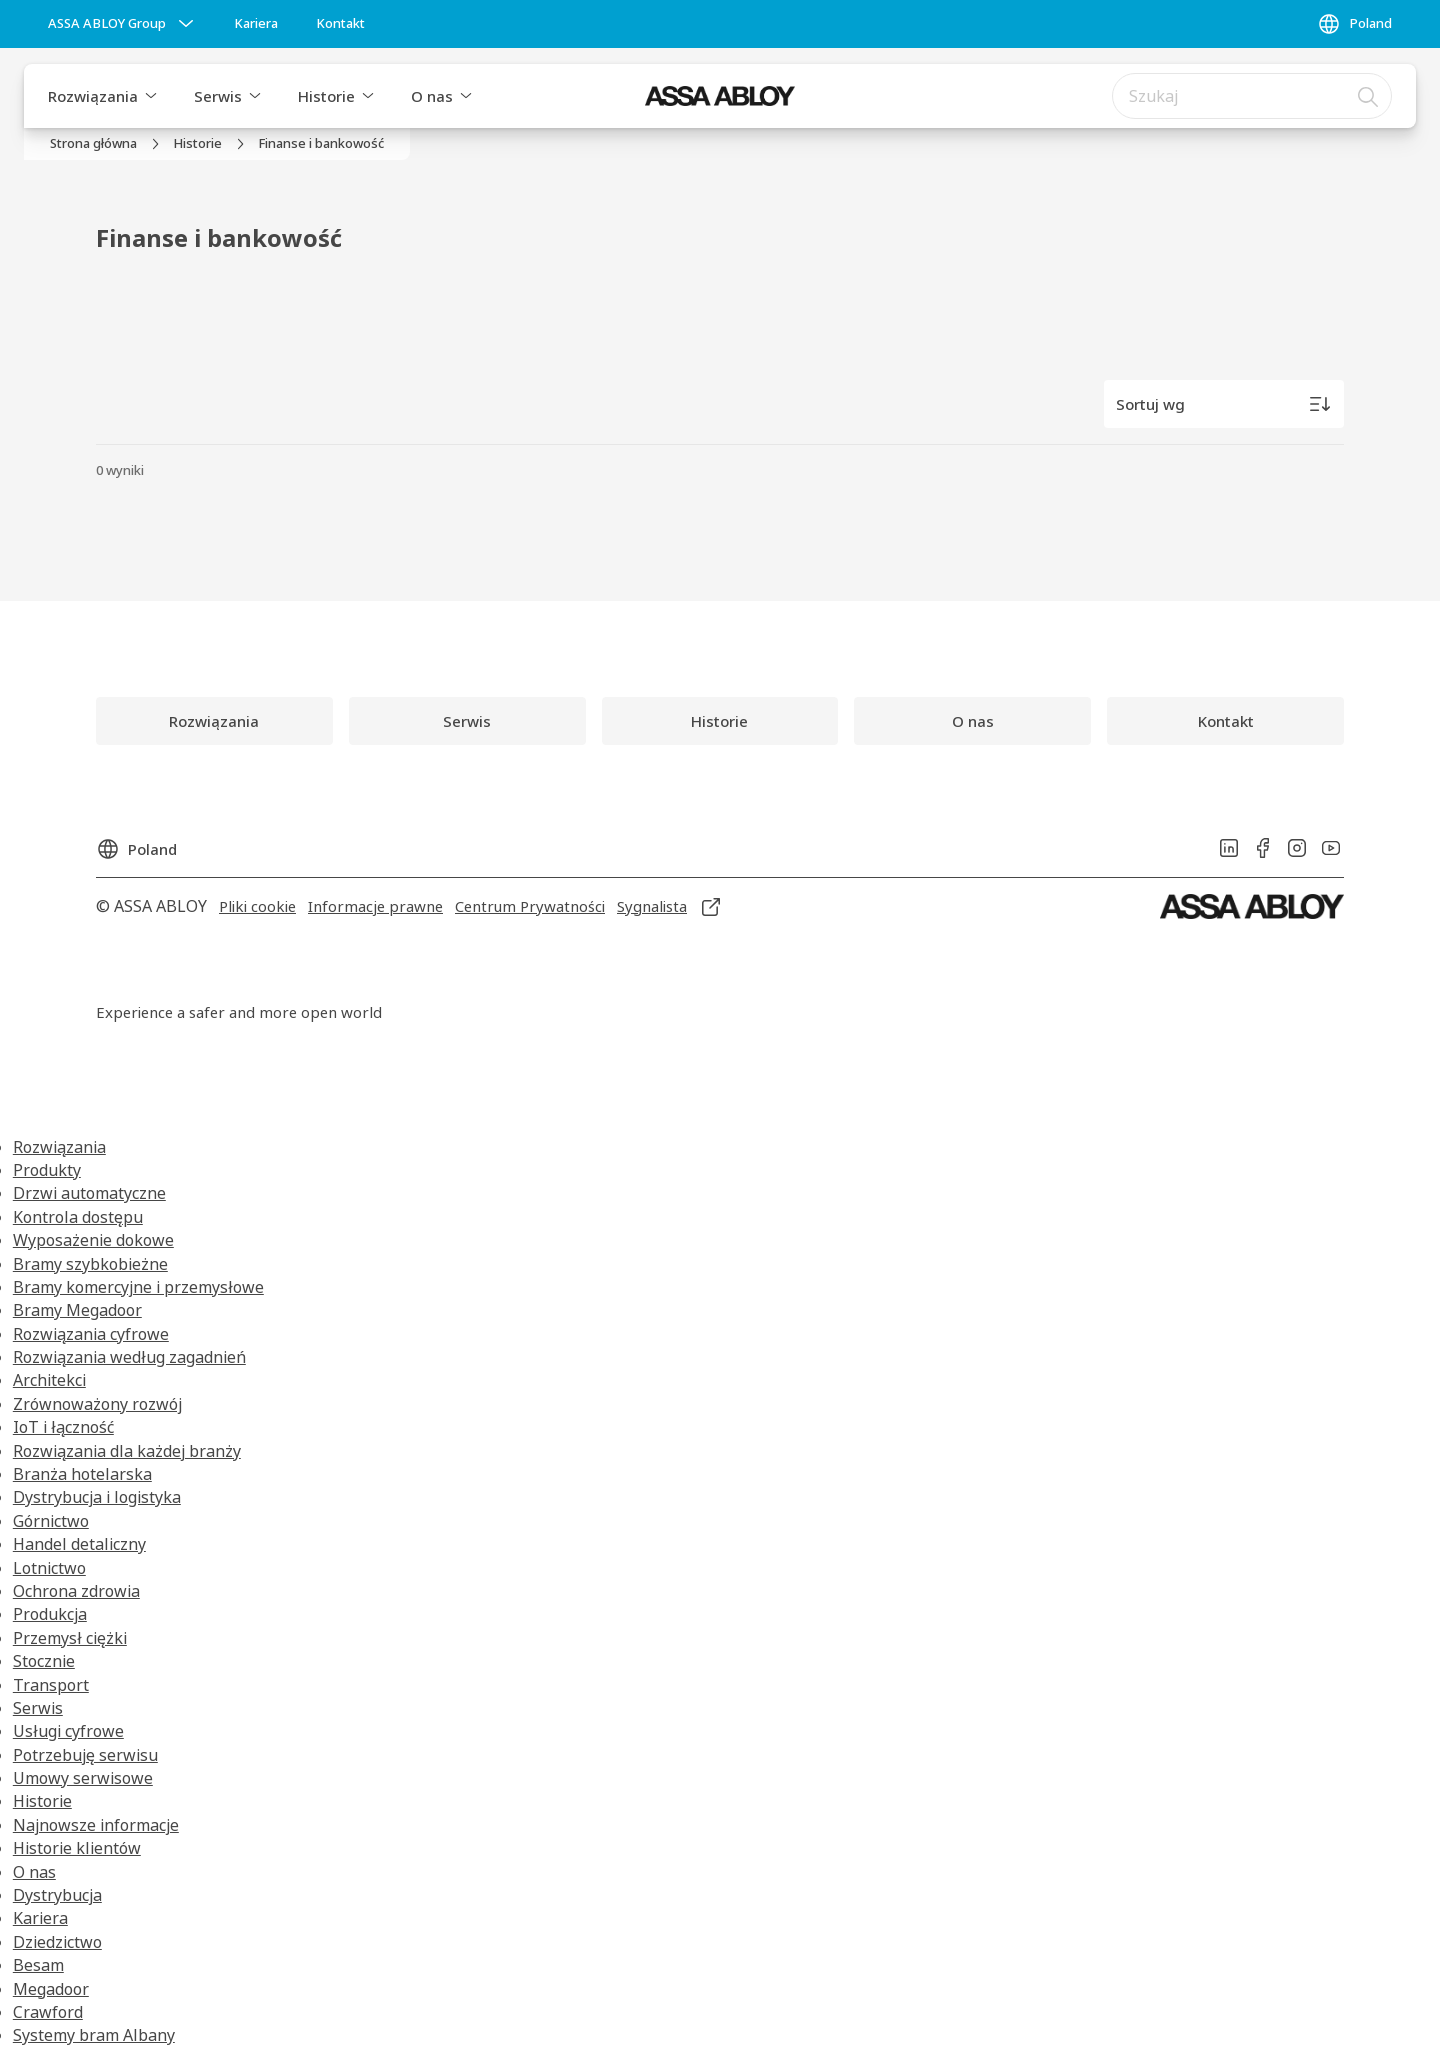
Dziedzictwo (57, 1942)
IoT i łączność (63, 1427)
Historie (326, 96)
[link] (256, 24)
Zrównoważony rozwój (97, 1404)
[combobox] (1252, 96)
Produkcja (50, 1614)
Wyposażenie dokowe (93, 1240)
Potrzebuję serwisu (85, 1755)
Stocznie (44, 1661)
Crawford (48, 2012)
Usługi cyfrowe (68, 1731)
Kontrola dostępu (78, 1217)
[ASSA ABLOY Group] (123, 24)
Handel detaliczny (79, 1544)
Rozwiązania (93, 96)
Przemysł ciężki (70, 1638)
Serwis (218, 96)
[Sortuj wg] (1224, 404)
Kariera (40, 1918)
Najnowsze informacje (96, 1825)
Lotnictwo (49, 1568)
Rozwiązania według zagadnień (129, 1357)
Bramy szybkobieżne (90, 1264)
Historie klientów (77, 1848)
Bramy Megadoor (77, 1310)
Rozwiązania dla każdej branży (127, 1451)
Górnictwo (51, 1521)
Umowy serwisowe (83, 1778)
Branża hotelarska (82, 1474)
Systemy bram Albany (94, 2035)
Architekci (49, 1380)
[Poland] (1354, 24)
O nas (432, 96)
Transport (51, 1685)
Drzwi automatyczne (89, 1193)
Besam (38, 1965)
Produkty (47, 1170)
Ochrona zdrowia (76, 1591)
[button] (151, 96)
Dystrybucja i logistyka (97, 1497)
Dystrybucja (57, 1895)
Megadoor (51, 1989)
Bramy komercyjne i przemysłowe (138, 1287)
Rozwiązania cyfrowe (91, 1334)
